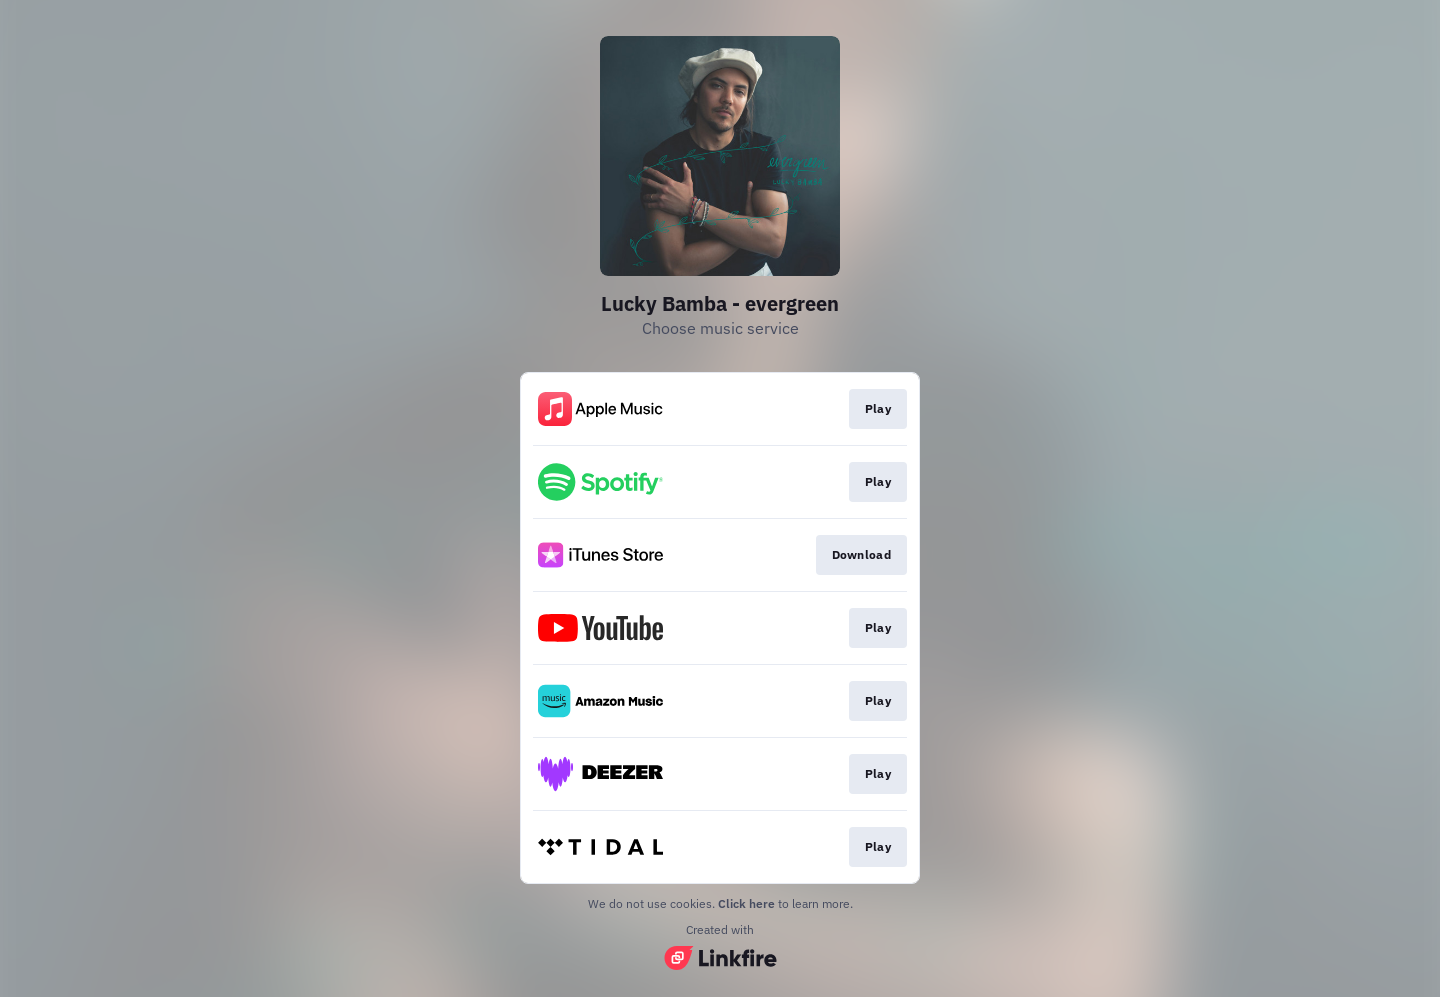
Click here (746, 903)
